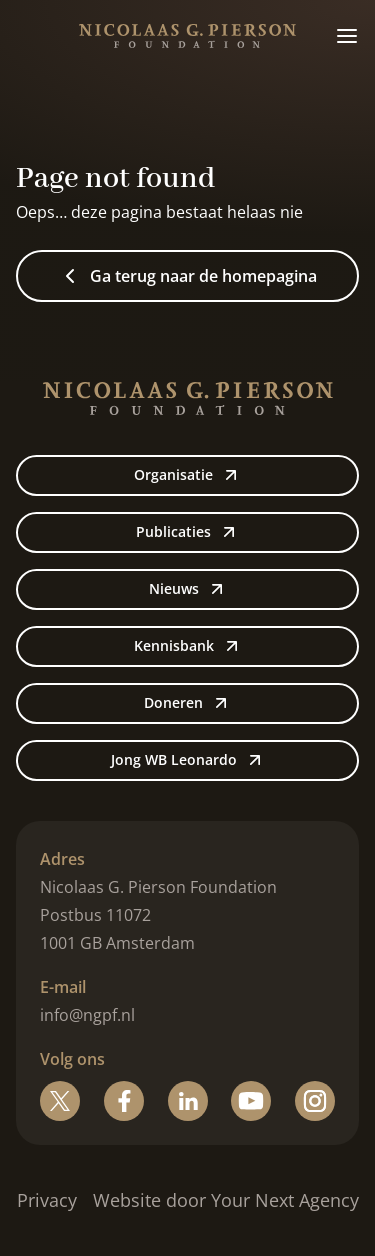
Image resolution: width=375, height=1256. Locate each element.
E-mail (63, 987)
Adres (62, 859)
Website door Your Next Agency (226, 1200)
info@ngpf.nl (87, 1015)
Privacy (47, 1200)
